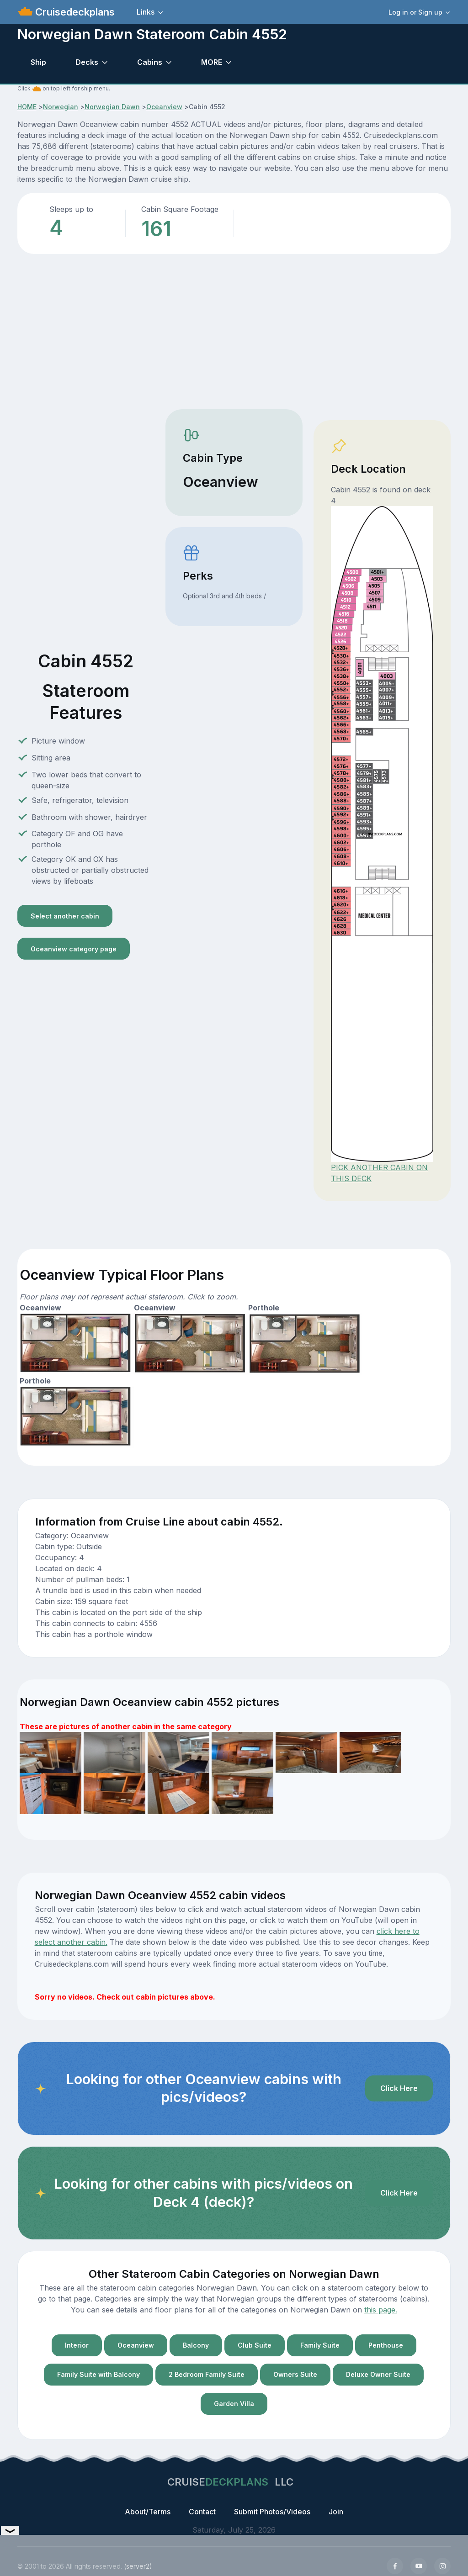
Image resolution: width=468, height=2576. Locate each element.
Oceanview (164, 107)
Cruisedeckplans (73, 12)
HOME (27, 107)
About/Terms (147, 2511)
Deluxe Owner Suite (378, 2374)
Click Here (399, 2088)
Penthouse (385, 2345)
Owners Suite (295, 2374)
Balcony (196, 2345)
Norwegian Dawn (112, 107)
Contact (202, 2511)
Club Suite (254, 2345)
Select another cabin (65, 916)
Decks (86, 62)
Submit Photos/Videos (272, 2511)
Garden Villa (234, 2403)
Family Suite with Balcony (98, 2374)
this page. (380, 2309)
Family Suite (320, 2345)
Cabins (149, 62)
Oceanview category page (74, 949)
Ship (38, 62)
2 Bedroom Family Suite (207, 2374)
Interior (77, 2345)
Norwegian (60, 107)
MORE (211, 62)
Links (145, 11)
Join (336, 2511)
